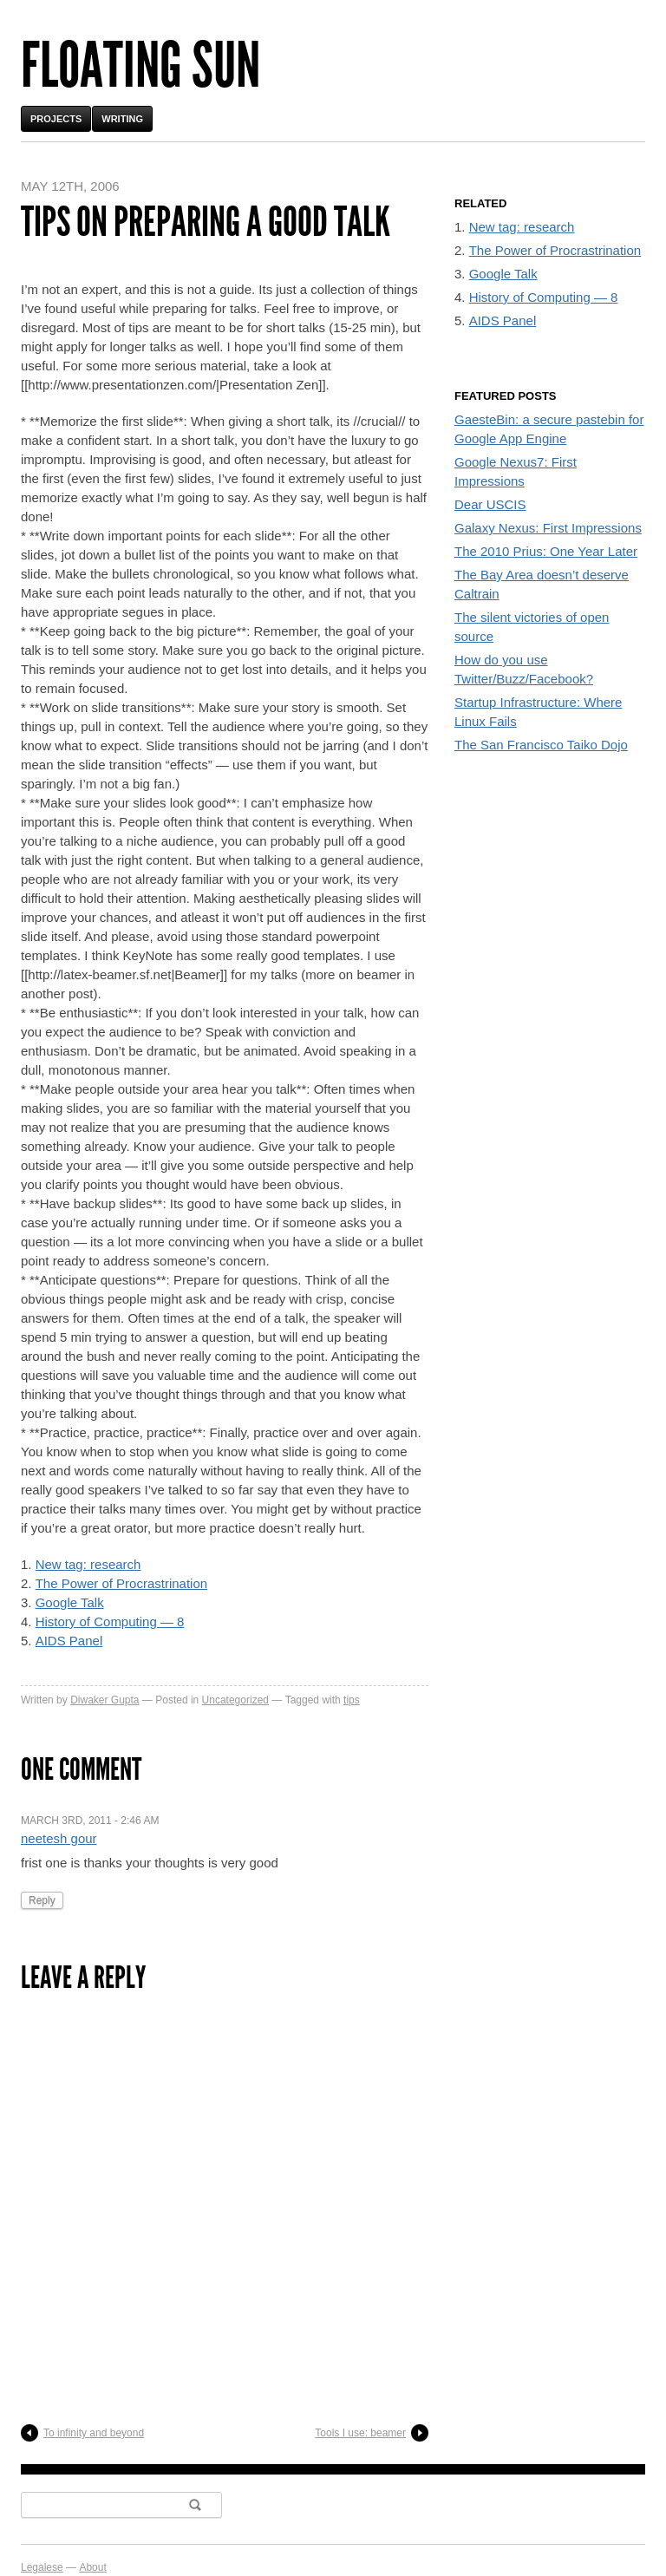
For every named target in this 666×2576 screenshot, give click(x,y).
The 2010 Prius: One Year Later (545, 551)
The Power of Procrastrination (121, 1583)
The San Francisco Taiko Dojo (541, 744)
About (92, 2567)
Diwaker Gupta (104, 1700)
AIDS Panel (69, 1640)
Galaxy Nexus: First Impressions (548, 527)
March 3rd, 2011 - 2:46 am (90, 1820)
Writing (122, 119)
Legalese (42, 2567)
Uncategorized (235, 1700)
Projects (56, 119)
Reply (42, 1900)
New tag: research (88, 1564)
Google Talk (70, 1602)
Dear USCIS (490, 504)
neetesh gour (59, 1838)
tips (351, 1700)
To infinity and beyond (93, 2433)
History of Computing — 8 (110, 1621)
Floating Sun (140, 65)
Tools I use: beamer (360, 2433)
